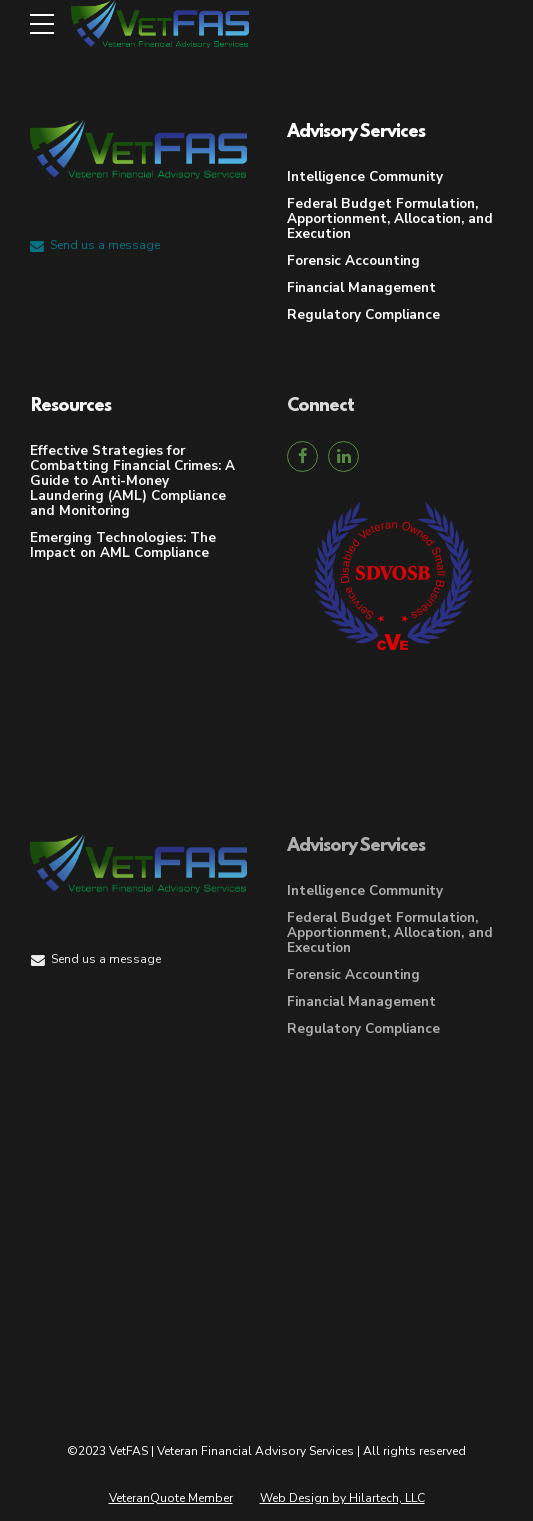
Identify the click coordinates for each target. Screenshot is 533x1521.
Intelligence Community (365, 176)
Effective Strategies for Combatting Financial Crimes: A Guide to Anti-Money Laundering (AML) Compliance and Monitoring (132, 480)
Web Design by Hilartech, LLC (342, 1498)
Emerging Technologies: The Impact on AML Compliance (123, 545)
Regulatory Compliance (363, 314)
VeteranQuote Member (171, 1498)
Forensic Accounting (353, 260)
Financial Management (361, 287)
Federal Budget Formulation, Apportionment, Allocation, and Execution (390, 218)
